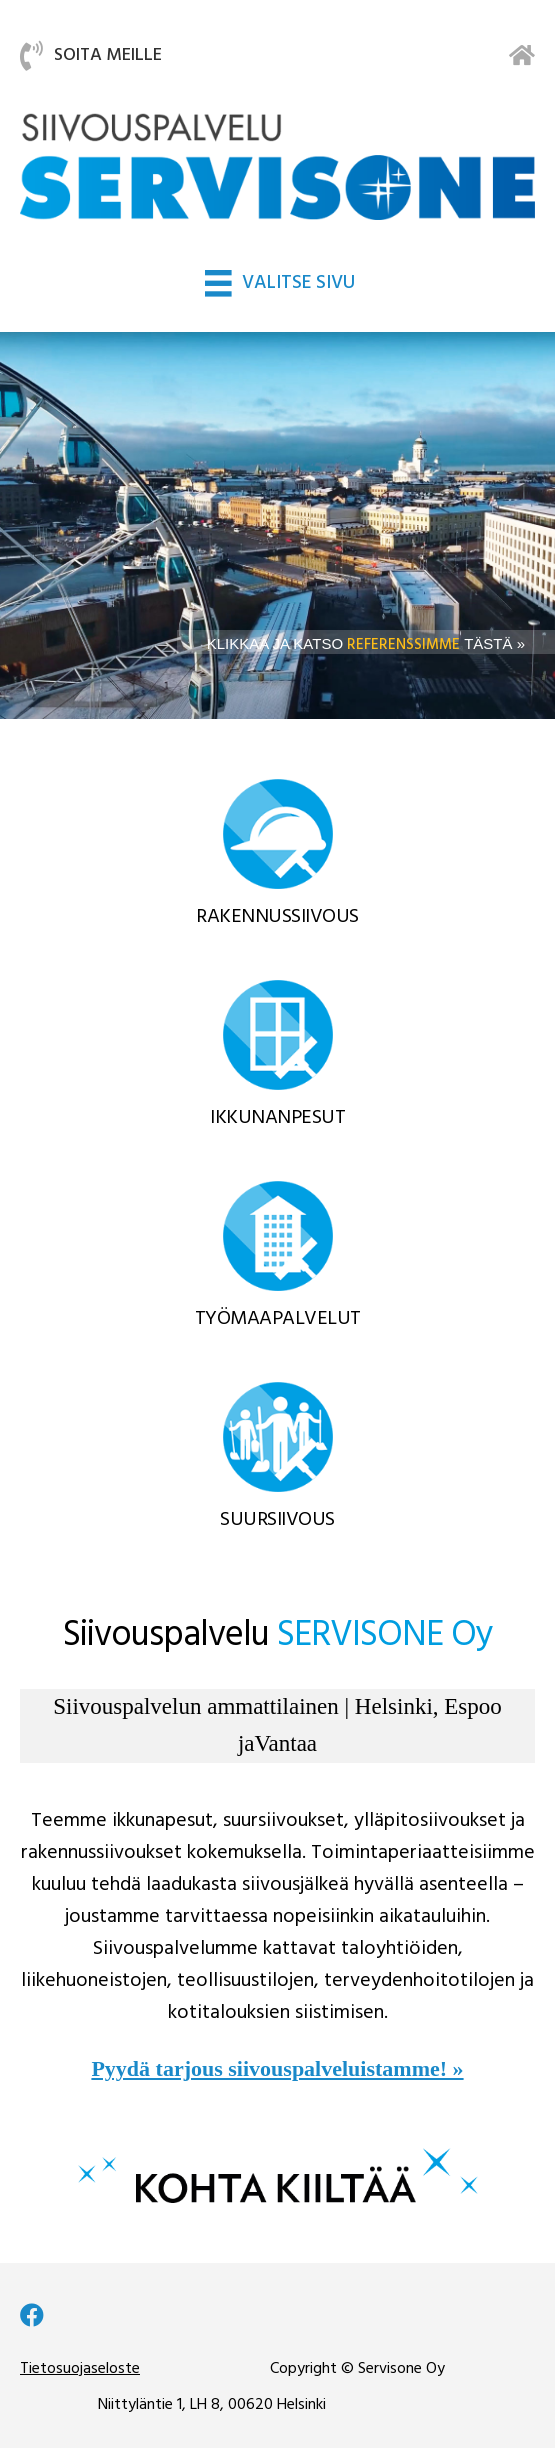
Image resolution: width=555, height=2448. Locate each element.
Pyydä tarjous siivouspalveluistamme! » (277, 2068)
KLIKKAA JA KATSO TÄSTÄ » (366, 643)
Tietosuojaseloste (80, 2369)
